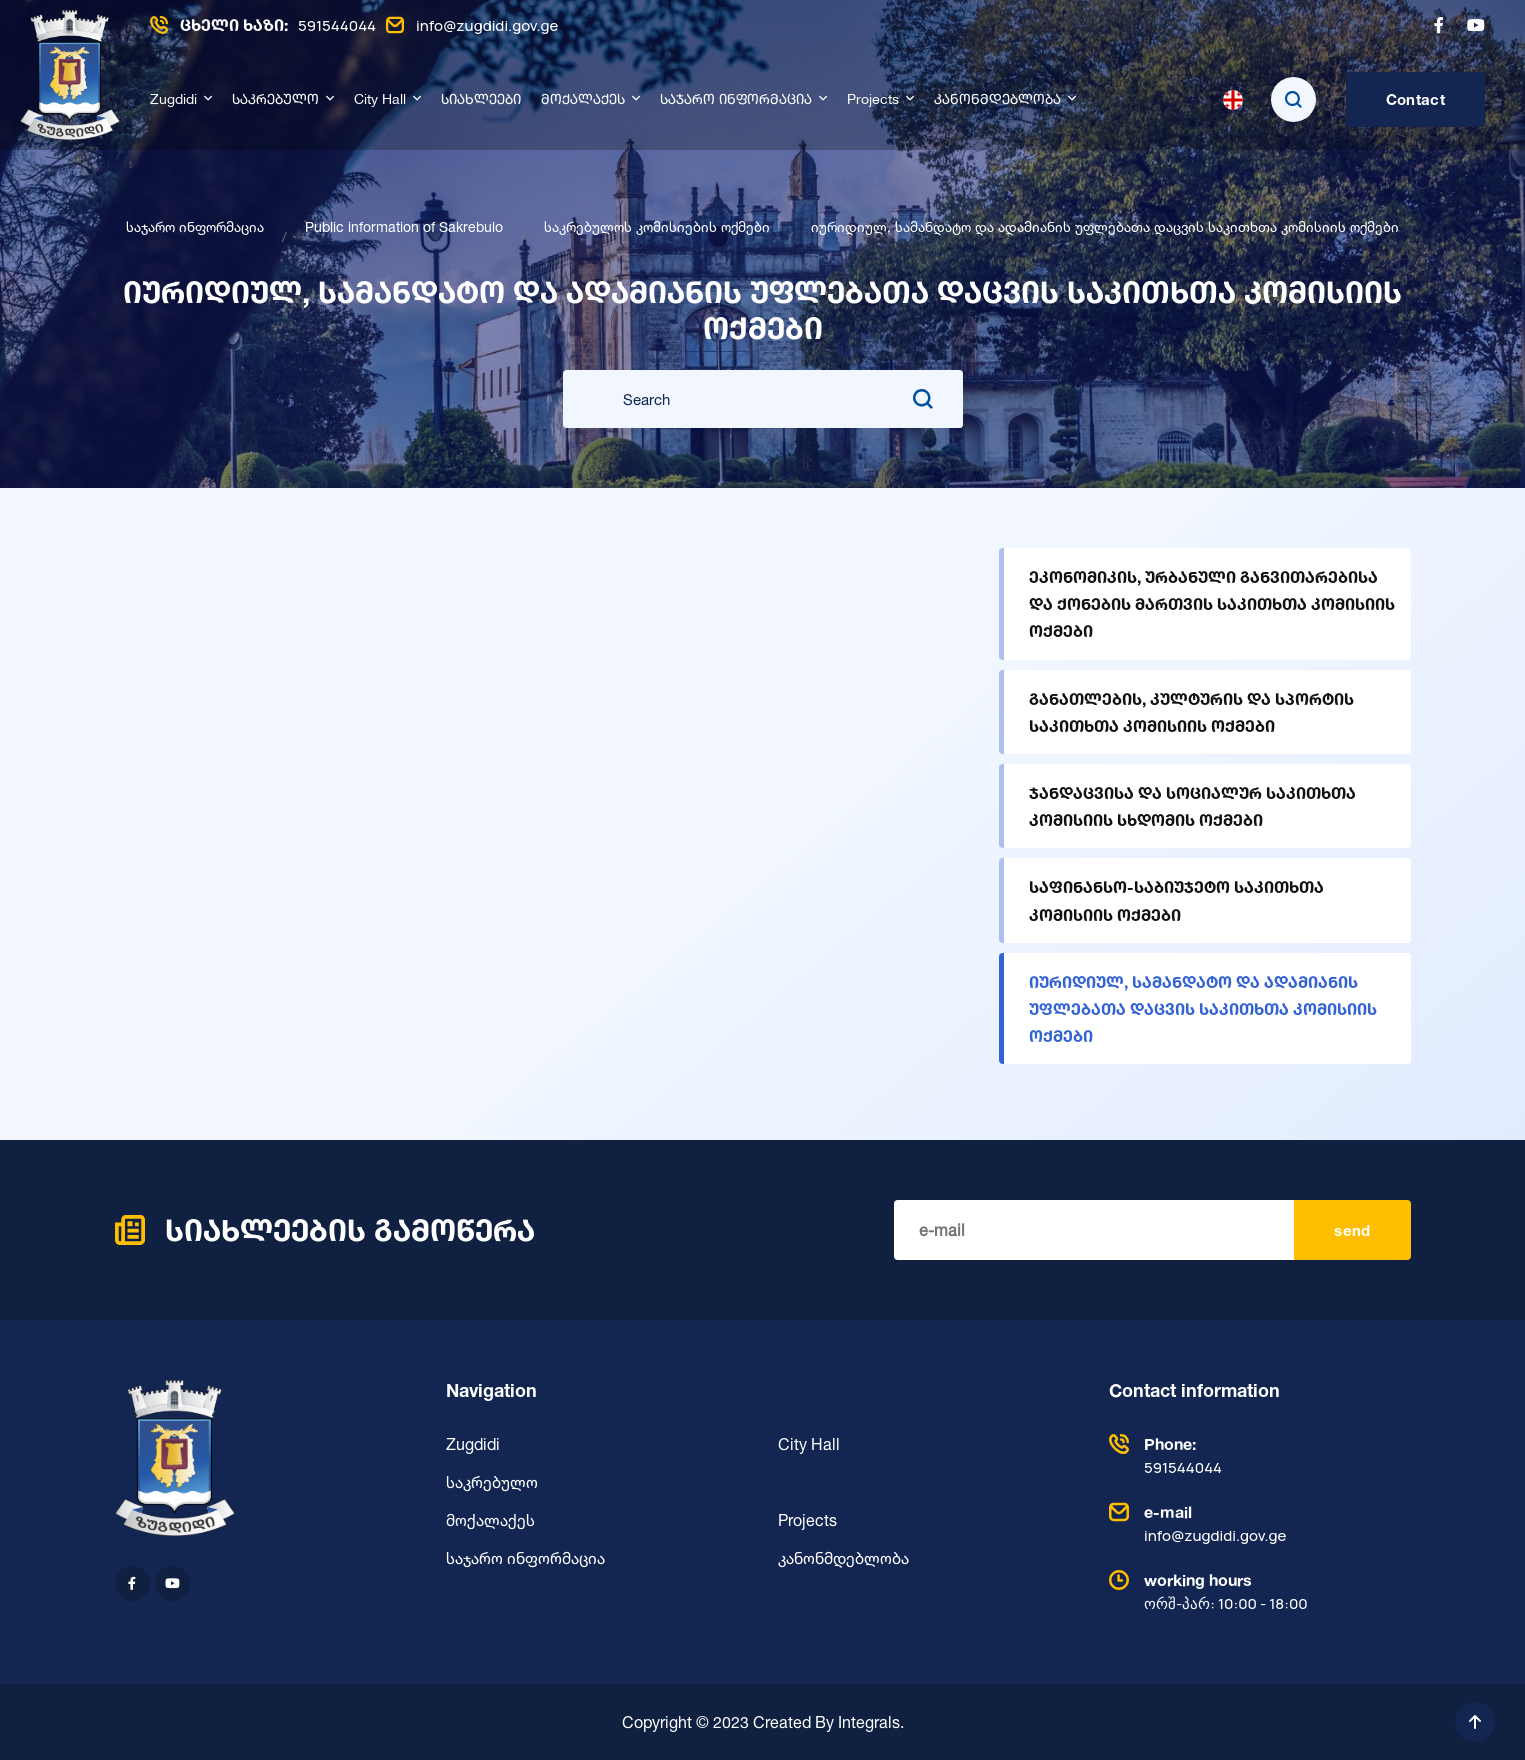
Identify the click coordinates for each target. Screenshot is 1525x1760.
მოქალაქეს (583, 100)
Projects (873, 100)
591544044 (263, 25)
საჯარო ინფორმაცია (736, 100)
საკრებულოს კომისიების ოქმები (657, 226)
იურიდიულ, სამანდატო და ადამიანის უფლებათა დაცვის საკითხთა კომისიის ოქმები (1203, 1008)
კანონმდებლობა (997, 100)
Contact (1415, 99)
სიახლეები (481, 100)
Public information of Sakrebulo (404, 226)
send (1352, 1230)
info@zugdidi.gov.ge (472, 25)
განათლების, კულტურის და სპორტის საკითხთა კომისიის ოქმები (1191, 712)
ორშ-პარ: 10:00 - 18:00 (1255, 1591)
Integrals (869, 1722)
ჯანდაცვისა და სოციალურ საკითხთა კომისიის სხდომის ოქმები (1192, 806)
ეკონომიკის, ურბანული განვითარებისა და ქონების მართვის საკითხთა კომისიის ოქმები (1212, 603)
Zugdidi (173, 100)
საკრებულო (275, 100)
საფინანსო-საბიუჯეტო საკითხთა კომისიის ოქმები (1176, 900)
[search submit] (923, 399)
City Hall (380, 100)
